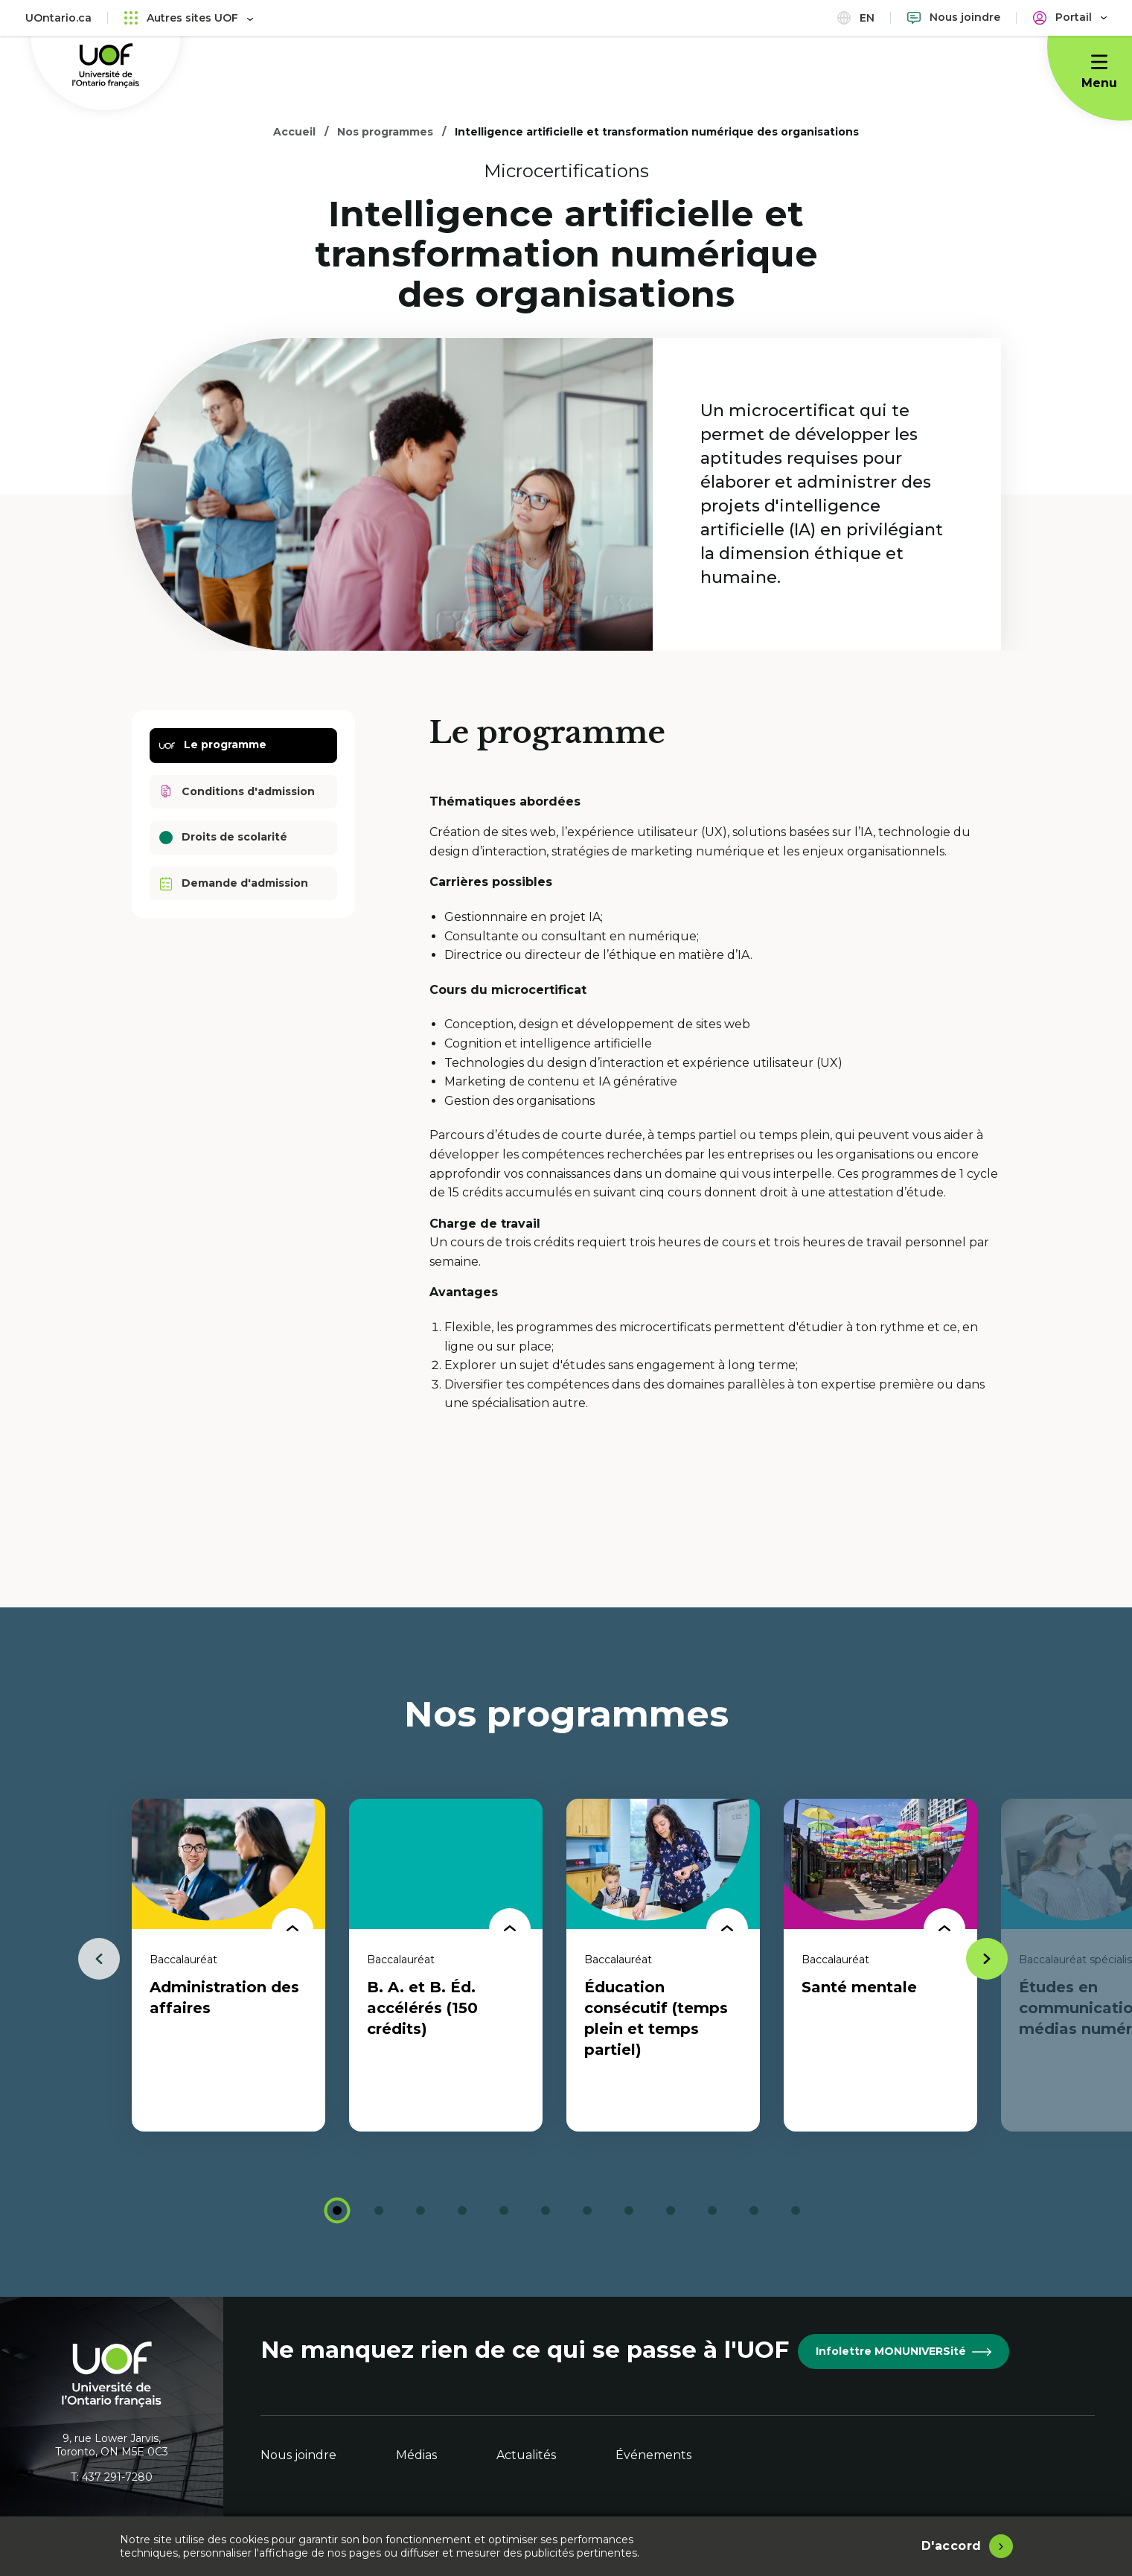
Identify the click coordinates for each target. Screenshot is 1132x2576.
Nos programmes (385, 131)
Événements (653, 2455)
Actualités (526, 2455)
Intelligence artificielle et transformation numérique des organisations (657, 131)
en (855, 17)
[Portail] (1070, 17)
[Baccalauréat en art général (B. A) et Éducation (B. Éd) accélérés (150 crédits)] (446, 1965)
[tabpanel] (228, 1965)
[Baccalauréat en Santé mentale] (880, 1965)
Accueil (294, 131)
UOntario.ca (58, 18)
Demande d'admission (233, 883)
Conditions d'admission (237, 792)
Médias (416, 2455)
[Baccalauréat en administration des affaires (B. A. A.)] (228, 1965)
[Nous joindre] (954, 17)
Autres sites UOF (188, 17)
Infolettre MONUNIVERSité (903, 2351)
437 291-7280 (117, 2477)
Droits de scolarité (223, 837)
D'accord (951, 2546)
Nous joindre (298, 2455)
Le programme (212, 745)
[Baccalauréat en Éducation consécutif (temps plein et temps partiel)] (663, 1965)
